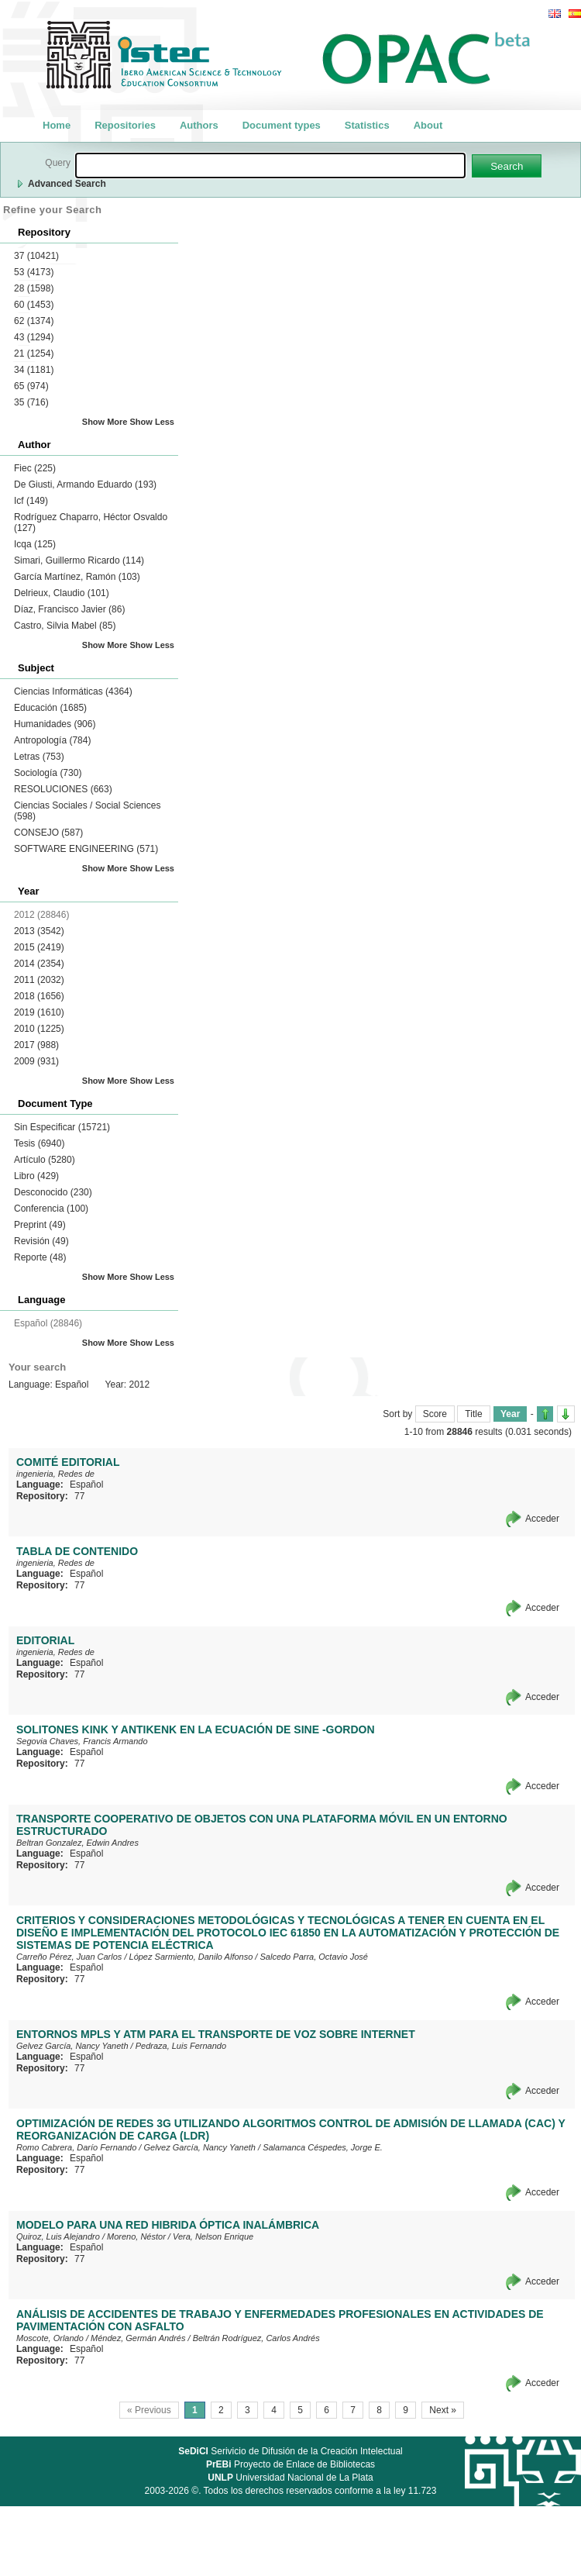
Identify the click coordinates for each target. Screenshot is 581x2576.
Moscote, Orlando (50, 2338)
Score (435, 1414)
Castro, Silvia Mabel (64, 625)
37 (36, 255)
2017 (36, 1045)
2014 (39, 963)
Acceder (542, 1518)
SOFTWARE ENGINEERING (86, 848)
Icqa (35, 544)
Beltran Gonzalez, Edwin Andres (77, 1842)
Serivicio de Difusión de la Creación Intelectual (290, 2451)
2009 (36, 1061)
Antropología (52, 740)
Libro (36, 1176)
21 (33, 353)
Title (473, 1414)
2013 (39, 931)
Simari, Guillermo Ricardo (79, 560)
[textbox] (270, 165)
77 (79, 1496)
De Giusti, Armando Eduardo (85, 484)
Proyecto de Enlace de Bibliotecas (290, 2464)
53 (33, 272)
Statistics (367, 125)
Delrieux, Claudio (61, 593)
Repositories (125, 125)
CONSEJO (48, 832)
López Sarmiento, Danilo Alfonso (191, 1956)
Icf (31, 500)
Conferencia (51, 1208)
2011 (39, 979)
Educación (50, 707)
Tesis (39, 1143)
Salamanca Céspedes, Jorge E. (323, 2147)
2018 (39, 996)
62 (33, 321)
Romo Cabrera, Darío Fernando (76, 2147)
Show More (105, 421)
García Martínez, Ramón (77, 576)
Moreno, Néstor (136, 2236)
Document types (281, 125)
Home (56, 125)
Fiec (35, 468)
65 (31, 386)
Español (86, 1484)
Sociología (47, 772)
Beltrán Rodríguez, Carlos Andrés (256, 2338)
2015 (39, 947)
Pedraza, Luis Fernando (181, 2045)
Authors (199, 125)
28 (33, 288)
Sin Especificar (62, 1127)
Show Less (152, 421)
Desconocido (53, 1192)
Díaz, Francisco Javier (69, 609)
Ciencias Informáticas (73, 691)
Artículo (44, 1159)
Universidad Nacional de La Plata (290, 2477)
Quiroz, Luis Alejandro (58, 2236)
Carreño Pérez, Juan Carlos (69, 1956)
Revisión (41, 1241)
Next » (442, 2410)
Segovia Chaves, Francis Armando (82, 1741)
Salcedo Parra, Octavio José (313, 1956)
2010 (39, 1028)
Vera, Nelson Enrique (213, 2236)
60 (33, 304)
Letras (39, 756)
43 (33, 337)
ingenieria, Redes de (55, 1473)
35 (31, 402)
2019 (39, 1012)
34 (33, 369)
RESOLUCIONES (63, 789)
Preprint (40, 1224)
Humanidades (54, 724)
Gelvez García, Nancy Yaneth (72, 2045)
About (428, 125)
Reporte (40, 1257)
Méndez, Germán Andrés (138, 2338)
